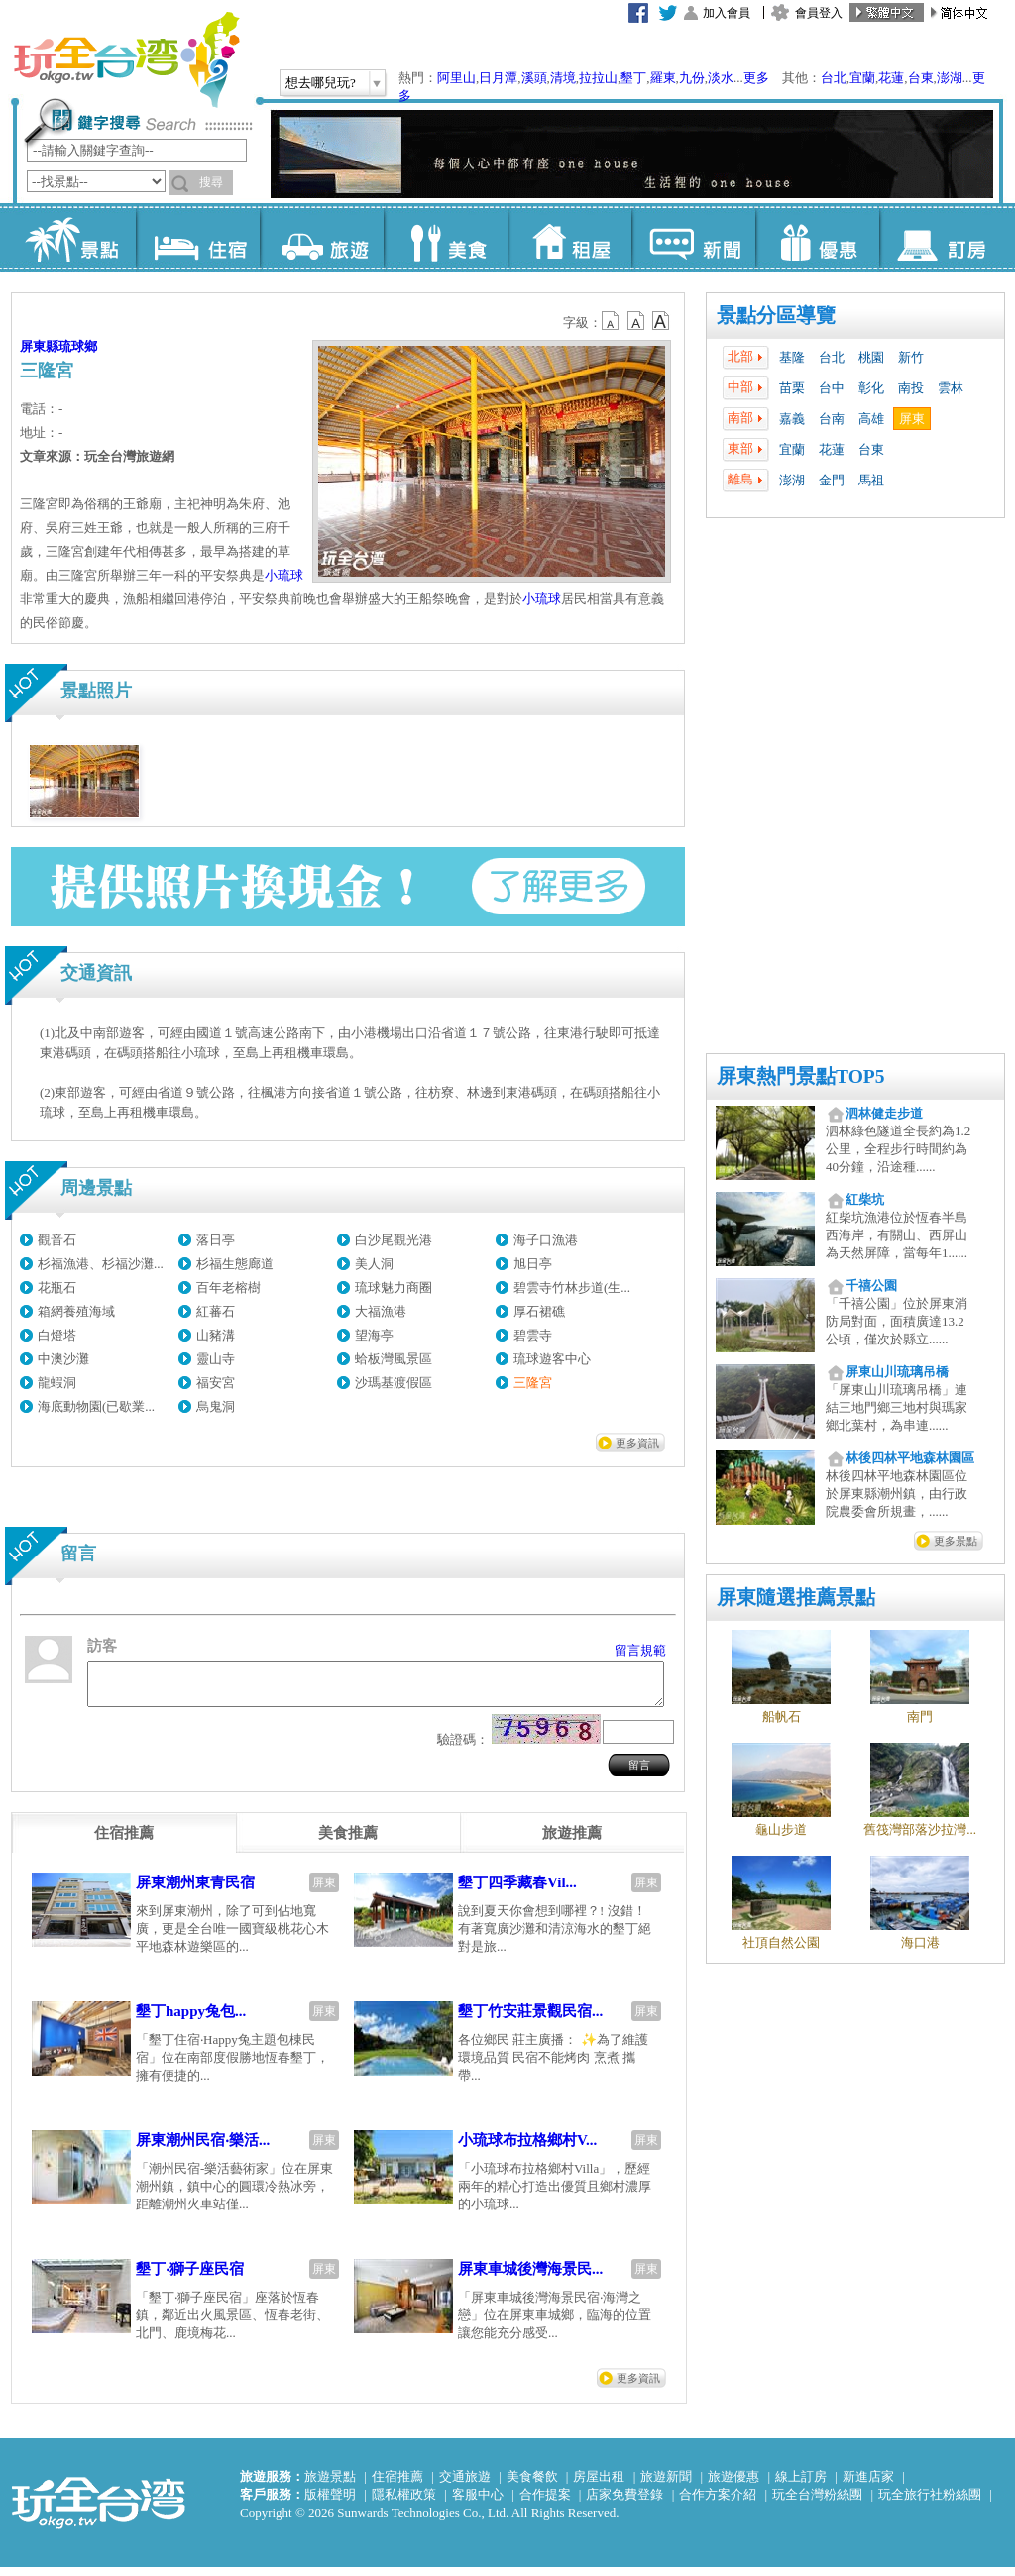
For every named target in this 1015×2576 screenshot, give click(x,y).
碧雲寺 (532, 1335)
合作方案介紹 (717, 2503)
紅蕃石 (215, 1311)
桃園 (871, 357)
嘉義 (792, 418)
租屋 (569, 237)
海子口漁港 (545, 1240)
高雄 (871, 418)
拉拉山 (598, 77)
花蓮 (891, 77)
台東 (921, 77)
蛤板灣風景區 (393, 1358)
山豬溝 (215, 1335)
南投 (911, 387)
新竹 (911, 357)
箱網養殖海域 (76, 1311)
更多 (756, 77)
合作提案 (545, 2503)
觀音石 (57, 1240)
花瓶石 (57, 1287)
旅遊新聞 (666, 2485)
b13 (636, 321)
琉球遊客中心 (552, 1358)
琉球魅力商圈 (393, 1287)
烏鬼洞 (215, 1406)
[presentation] (124, 1842)
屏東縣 (39, 346)
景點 (74, 237)
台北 (833, 77)
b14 (661, 321)
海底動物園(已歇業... (96, 1406)
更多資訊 (637, 1443)
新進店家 (868, 2485)
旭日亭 (532, 1263)
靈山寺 (215, 1358)
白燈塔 (57, 1335)
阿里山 (456, 77)
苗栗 (792, 387)
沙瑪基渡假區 (393, 1382)
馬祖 (871, 480)
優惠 (817, 237)
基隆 (792, 357)
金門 (832, 480)
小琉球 (284, 575)
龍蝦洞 (57, 1382)
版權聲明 (330, 2503)
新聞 (693, 237)
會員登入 (819, 13)
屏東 (912, 418)
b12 (611, 321)
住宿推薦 (397, 2485)
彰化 (871, 387)
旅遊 (322, 237)
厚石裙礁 (539, 1311)
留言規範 (640, 1650)
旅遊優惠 (733, 2485)
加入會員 (726, 13)
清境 (563, 77)
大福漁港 (380, 1311)
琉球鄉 (77, 346)
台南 (832, 418)
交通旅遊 (465, 2485)
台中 (832, 387)
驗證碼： (463, 1748)
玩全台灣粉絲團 (817, 2503)
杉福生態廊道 (235, 1263)
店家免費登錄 (624, 2503)
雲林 (950, 387)
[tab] (124, 1842)
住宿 (198, 237)
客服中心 (478, 2503)
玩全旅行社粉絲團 (929, 2503)
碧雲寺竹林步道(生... (571, 1287)
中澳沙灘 (63, 1358)
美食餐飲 (532, 2485)
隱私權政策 (404, 2503)
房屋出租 (598, 2485)
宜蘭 (862, 77)
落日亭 (215, 1240)
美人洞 (374, 1263)
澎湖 (949, 77)
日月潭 (498, 77)
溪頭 (534, 77)
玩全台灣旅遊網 (126, 59)
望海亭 (374, 1335)
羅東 (663, 77)
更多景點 (955, 1541)
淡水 (720, 77)
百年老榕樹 (228, 1287)
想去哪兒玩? (320, 82)
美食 (446, 237)
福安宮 (215, 1382)
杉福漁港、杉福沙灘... (101, 1263)
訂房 (941, 237)
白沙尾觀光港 (393, 1240)
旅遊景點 (330, 2485)
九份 (692, 77)
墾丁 (633, 77)
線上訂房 (801, 2485)
